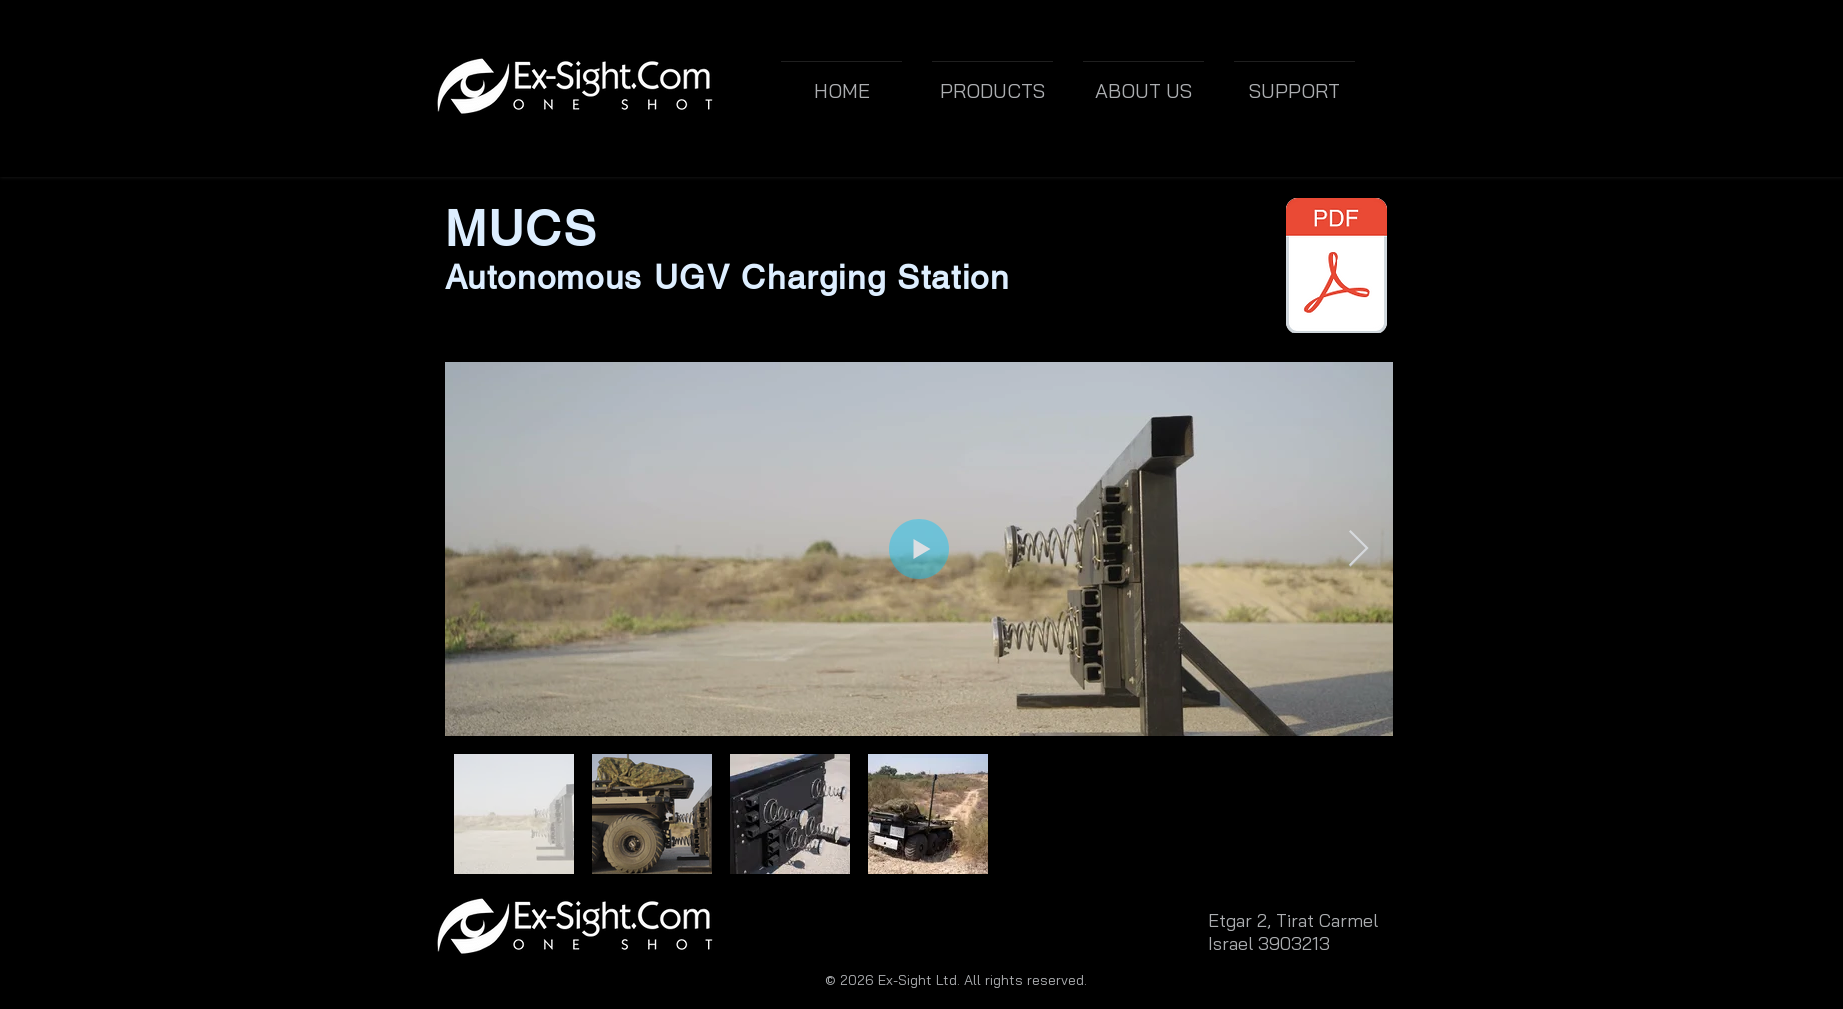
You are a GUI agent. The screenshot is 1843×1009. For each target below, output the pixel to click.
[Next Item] (1358, 549)
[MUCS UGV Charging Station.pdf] (1337, 268)
